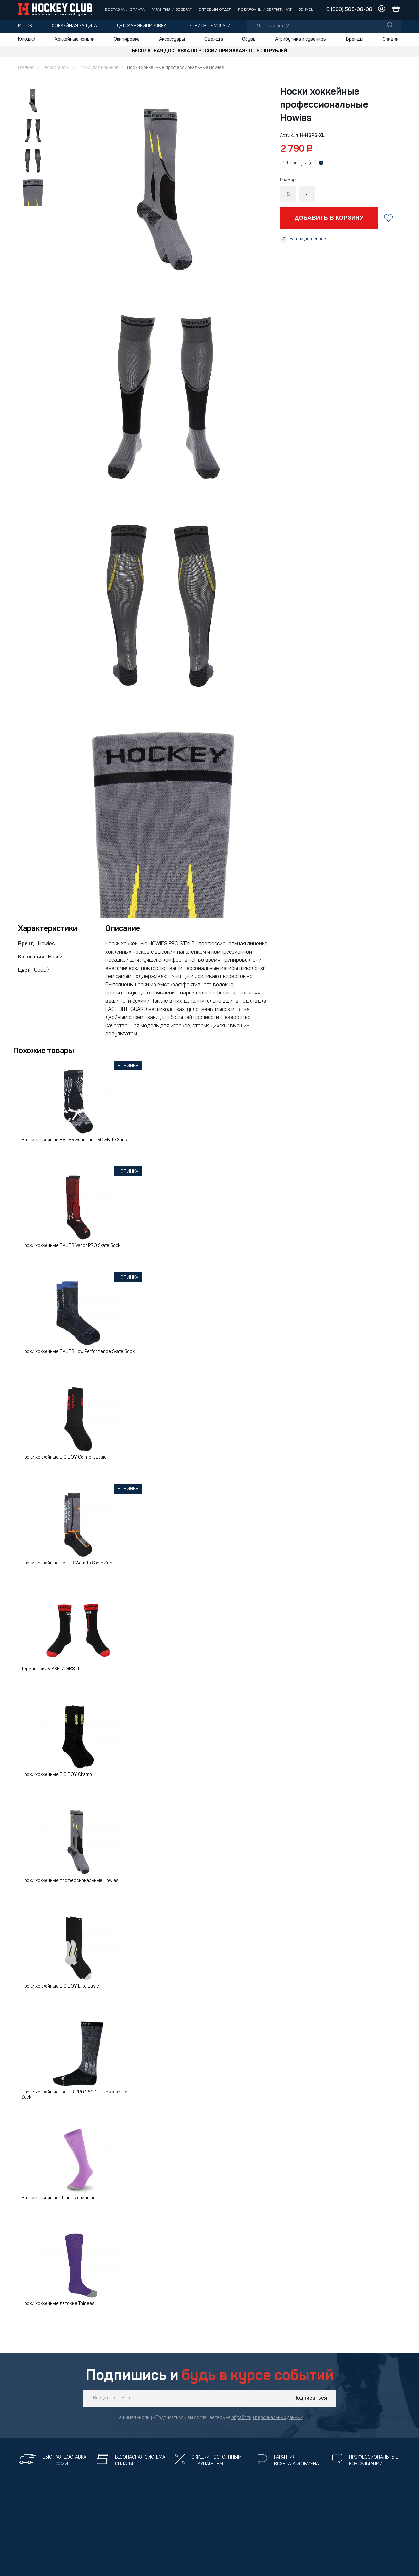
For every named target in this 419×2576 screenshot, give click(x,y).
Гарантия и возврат (171, 10)
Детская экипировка (142, 26)
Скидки (391, 39)
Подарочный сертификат (265, 10)
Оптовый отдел (214, 10)
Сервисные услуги (208, 26)
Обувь (249, 39)
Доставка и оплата (125, 10)
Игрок (25, 26)
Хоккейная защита (74, 26)
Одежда (213, 39)
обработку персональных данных (267, 2417)
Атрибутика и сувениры (301, 39)
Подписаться (310, 2398)
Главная (26, 68)
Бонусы (306, 10)
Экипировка (127, 39)
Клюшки (26, 39)
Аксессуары (172, 39)
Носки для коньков (98, 68)
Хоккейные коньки (75, 39)
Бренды (354, 39)
